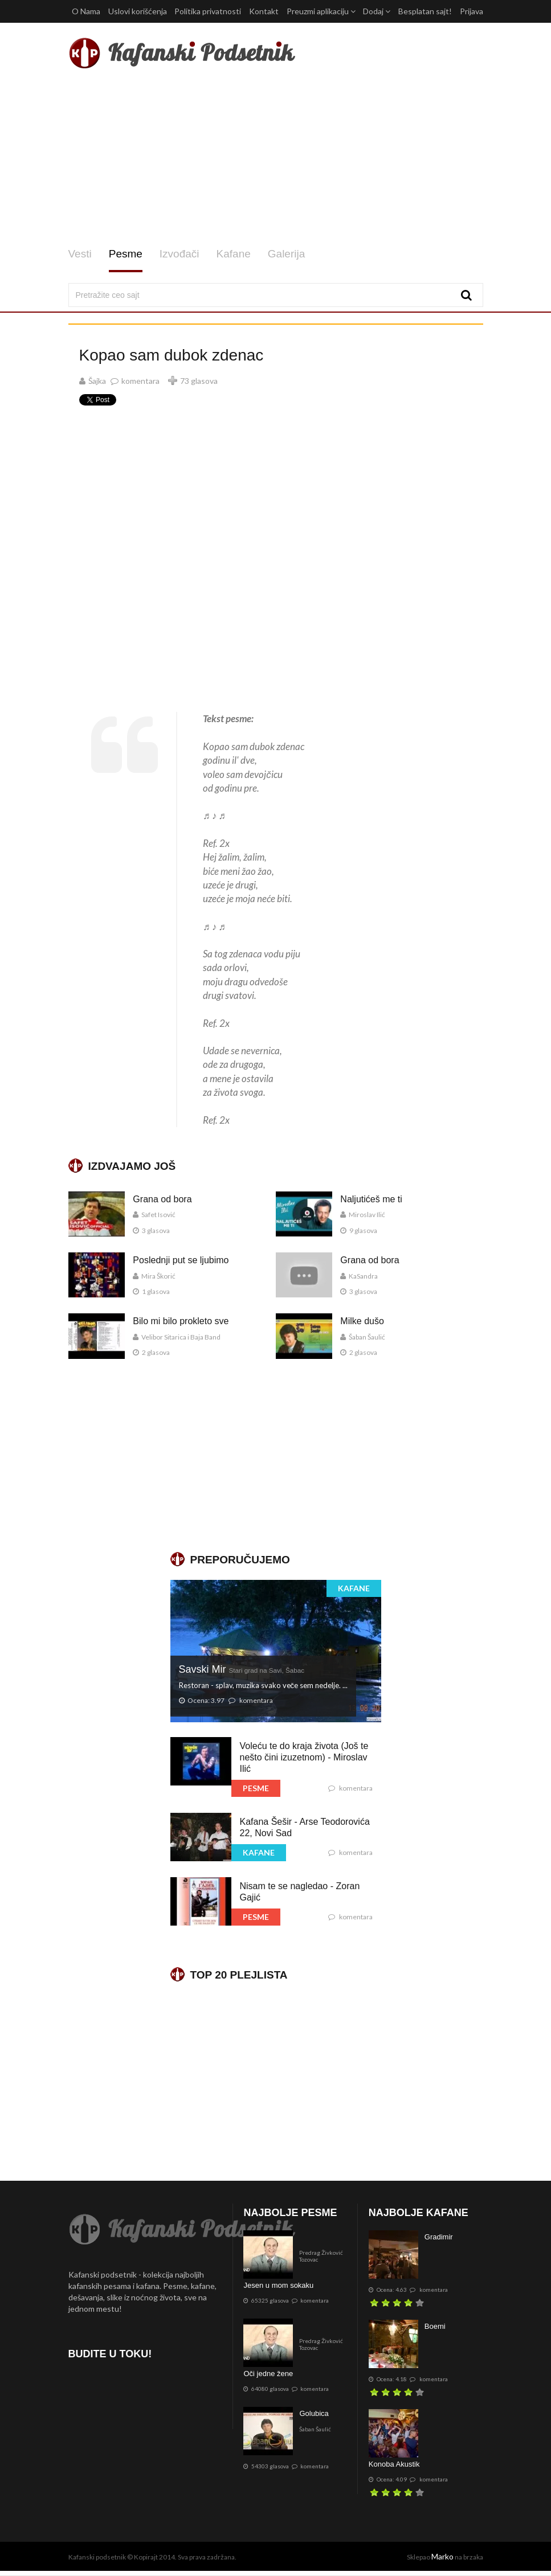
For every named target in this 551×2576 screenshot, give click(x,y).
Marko (442, 2556)
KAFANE (354, 1588)
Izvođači (179, 254)
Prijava (471, 11)
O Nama (86, 11)
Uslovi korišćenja (137, 11)
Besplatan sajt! (425, 11)
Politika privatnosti (207, 11)
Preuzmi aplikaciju (321, 11)
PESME (256, 1788)
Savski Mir (242, 1669)
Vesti (80, 254)
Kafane (234, 254)
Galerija (286, 254)
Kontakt (264, 11)
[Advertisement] (275, 158)
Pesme (125, 254)
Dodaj (376, 11)
